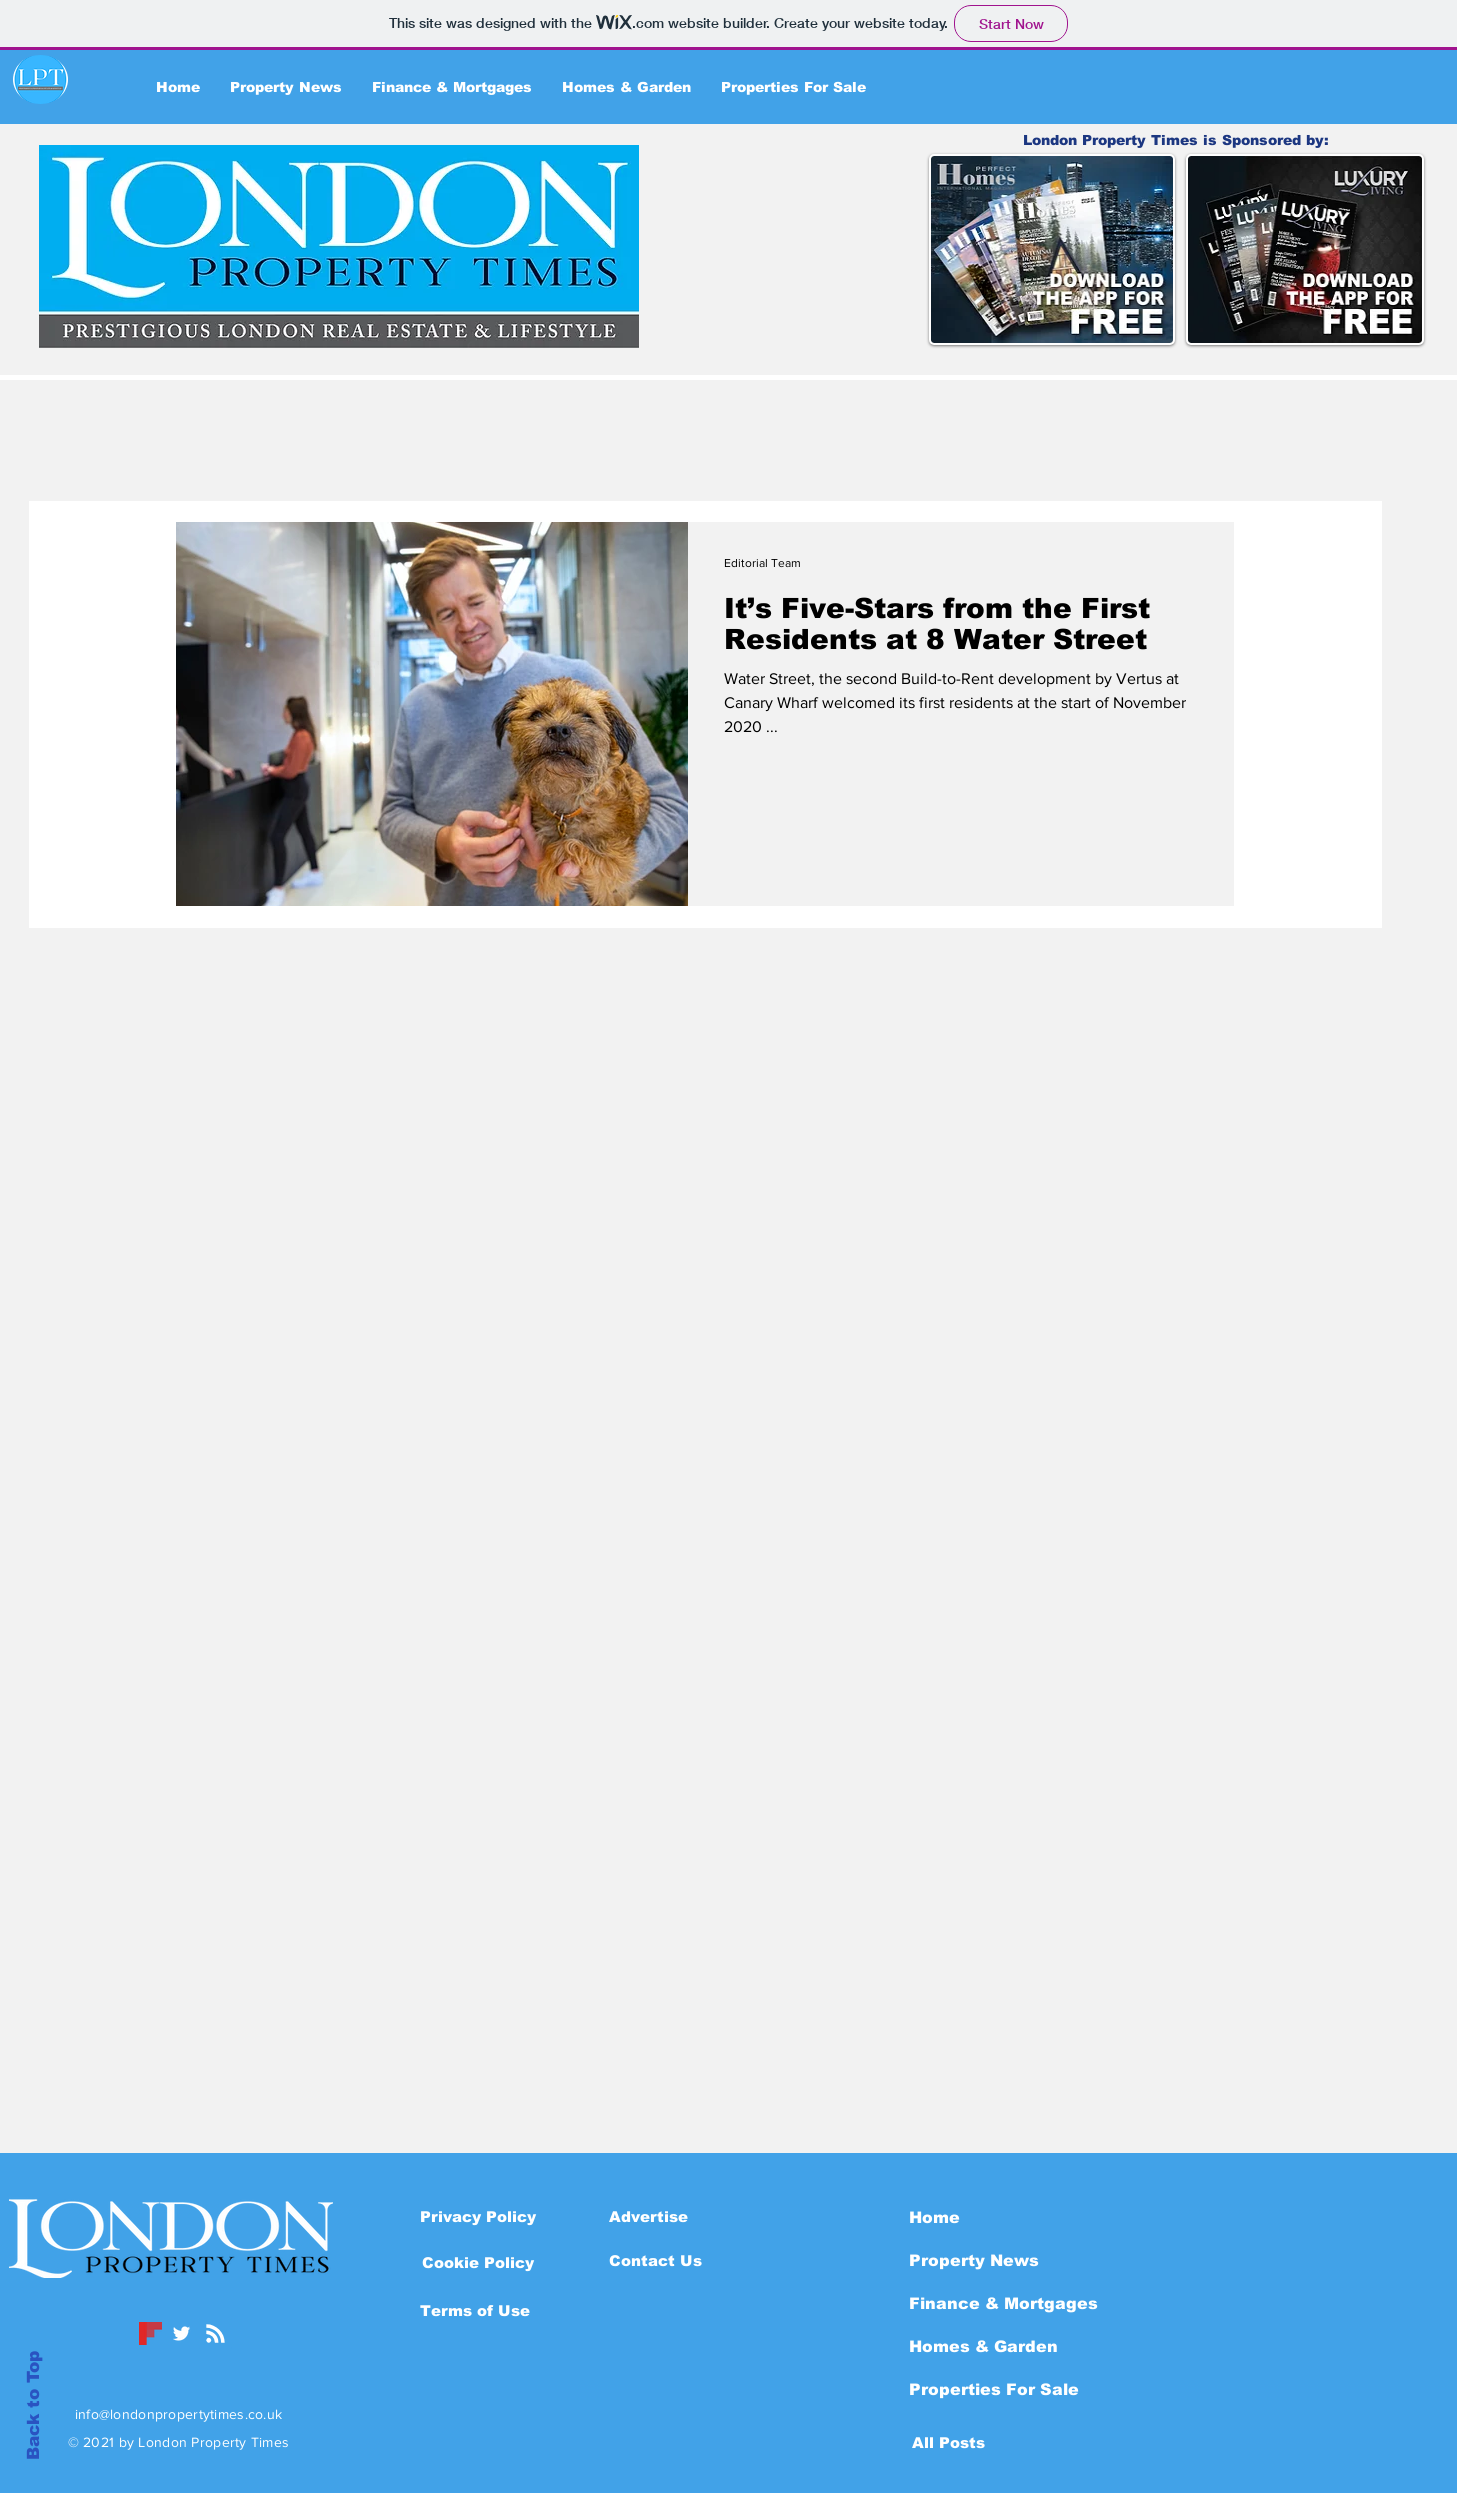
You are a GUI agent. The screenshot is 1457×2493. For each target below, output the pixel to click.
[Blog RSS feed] (215, 2334)
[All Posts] (948, 2442)
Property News (974, 2260)
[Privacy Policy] (478, 2216)
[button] (478, 2262)
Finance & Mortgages (1003, 2303)
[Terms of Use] (475, 2310)
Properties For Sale (994, 2389)
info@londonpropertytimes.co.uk (178, 2414)
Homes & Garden (983, 2346)
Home (934, 2217)
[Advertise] (648, 2216)
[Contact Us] (655, 2260)
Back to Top (33, 2405)
